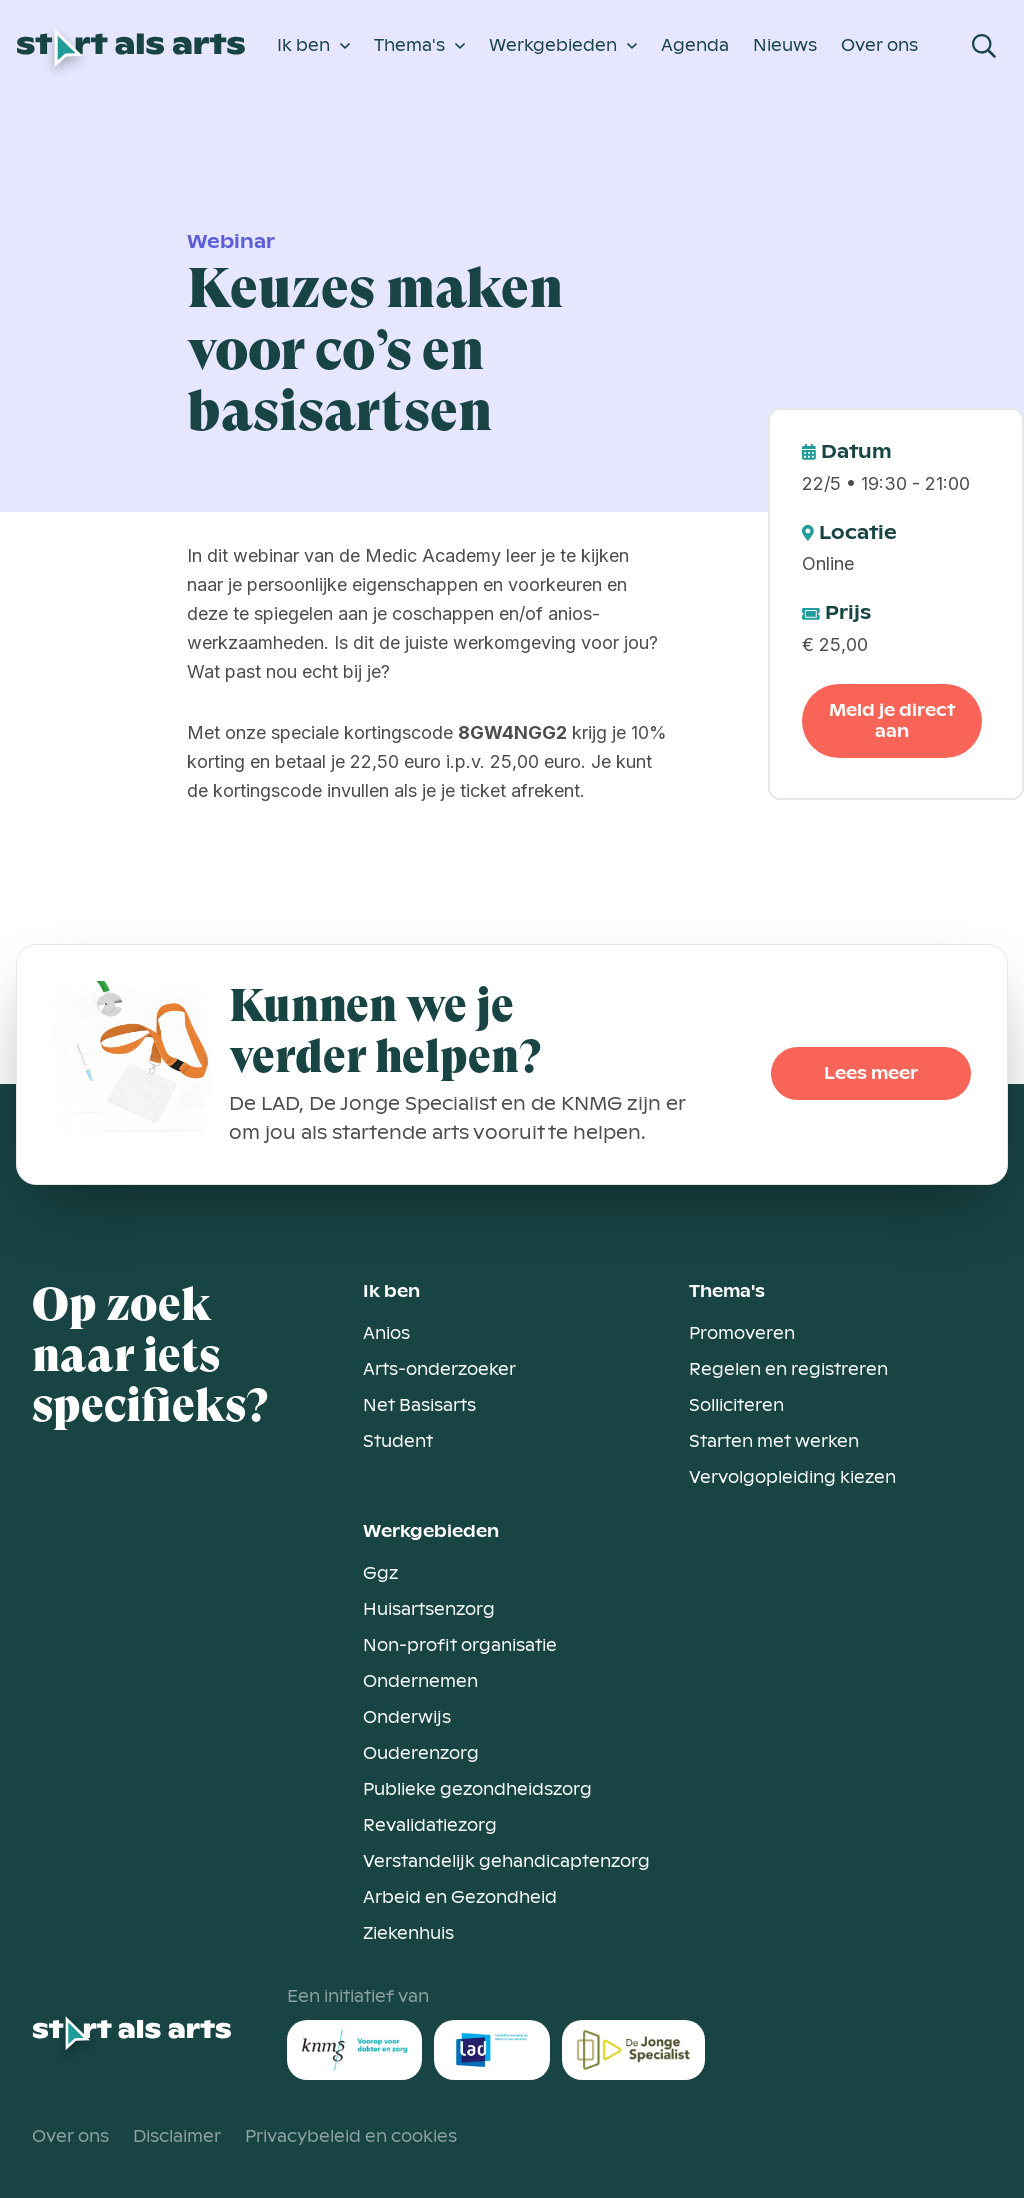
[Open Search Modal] (984, 46)
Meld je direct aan (892, 721)
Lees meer (871, 1073)
